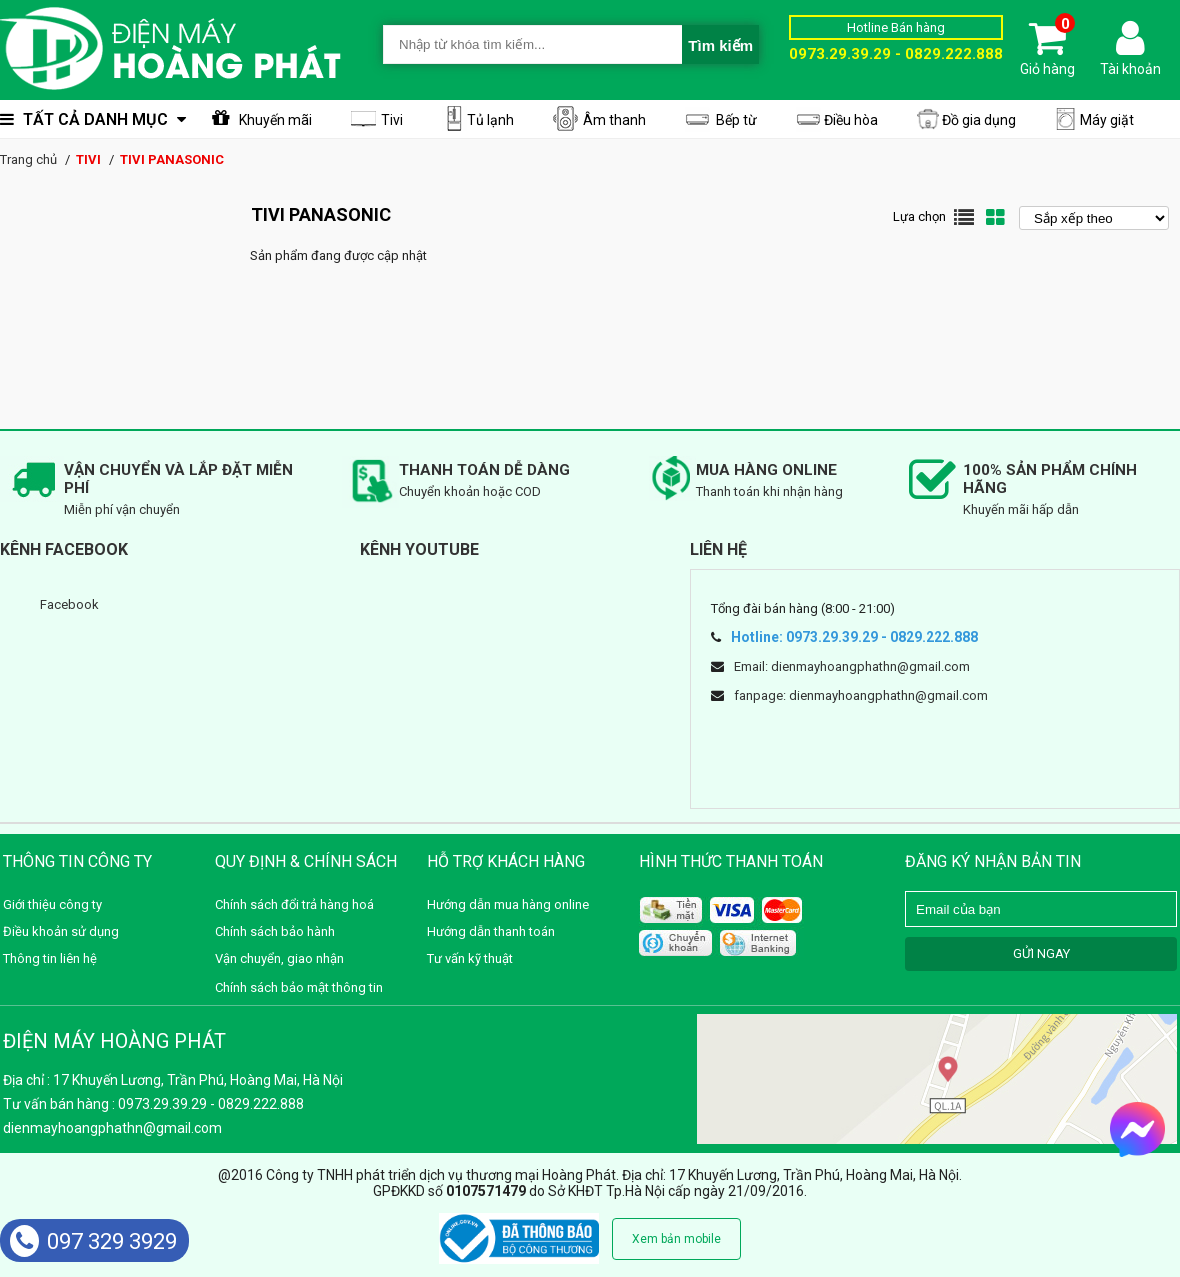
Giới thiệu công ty (52, 904)
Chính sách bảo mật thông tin (299, 987)
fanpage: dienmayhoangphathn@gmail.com (861, 695)
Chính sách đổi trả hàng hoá (294, 904)
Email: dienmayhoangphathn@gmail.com (852, 666)
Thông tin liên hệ (50, 958)
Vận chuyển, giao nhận (279, 958)
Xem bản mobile (676, 1239)
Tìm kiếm (720, 45)
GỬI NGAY (1041, 953)
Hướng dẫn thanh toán (491, 931)
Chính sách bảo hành (275, 931)
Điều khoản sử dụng (61, 931)
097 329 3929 (93, 1241)
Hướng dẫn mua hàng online (508, 904)
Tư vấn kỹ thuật (470, 958)
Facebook (69, 604)
